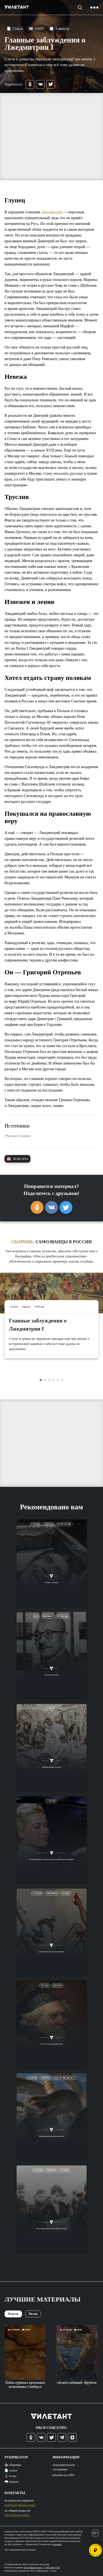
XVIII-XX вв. (64, 1524)
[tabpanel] (51, 1330)
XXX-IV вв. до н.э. (64, 2078)
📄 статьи (11, 2470)
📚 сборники (13, 2465)
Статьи (35, 1524)
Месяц (33, 2313)
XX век (65, 1893)
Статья (15, 28)
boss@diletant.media (33, 2567)
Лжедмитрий (51, 212)
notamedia (57, 2544)
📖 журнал (12, 2481)
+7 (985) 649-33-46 (51, 2567)
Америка (51, 1893)
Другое (57, 1985)
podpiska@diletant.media (20, 2505)
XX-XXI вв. (62, 1616)
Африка (47, 1616)
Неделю (13, 2313)
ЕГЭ (36, 1616)
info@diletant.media (17, 2515)
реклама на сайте (63, 2475)
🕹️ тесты (10, 2476)
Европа (48, 1524)
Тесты (45, 1985)
